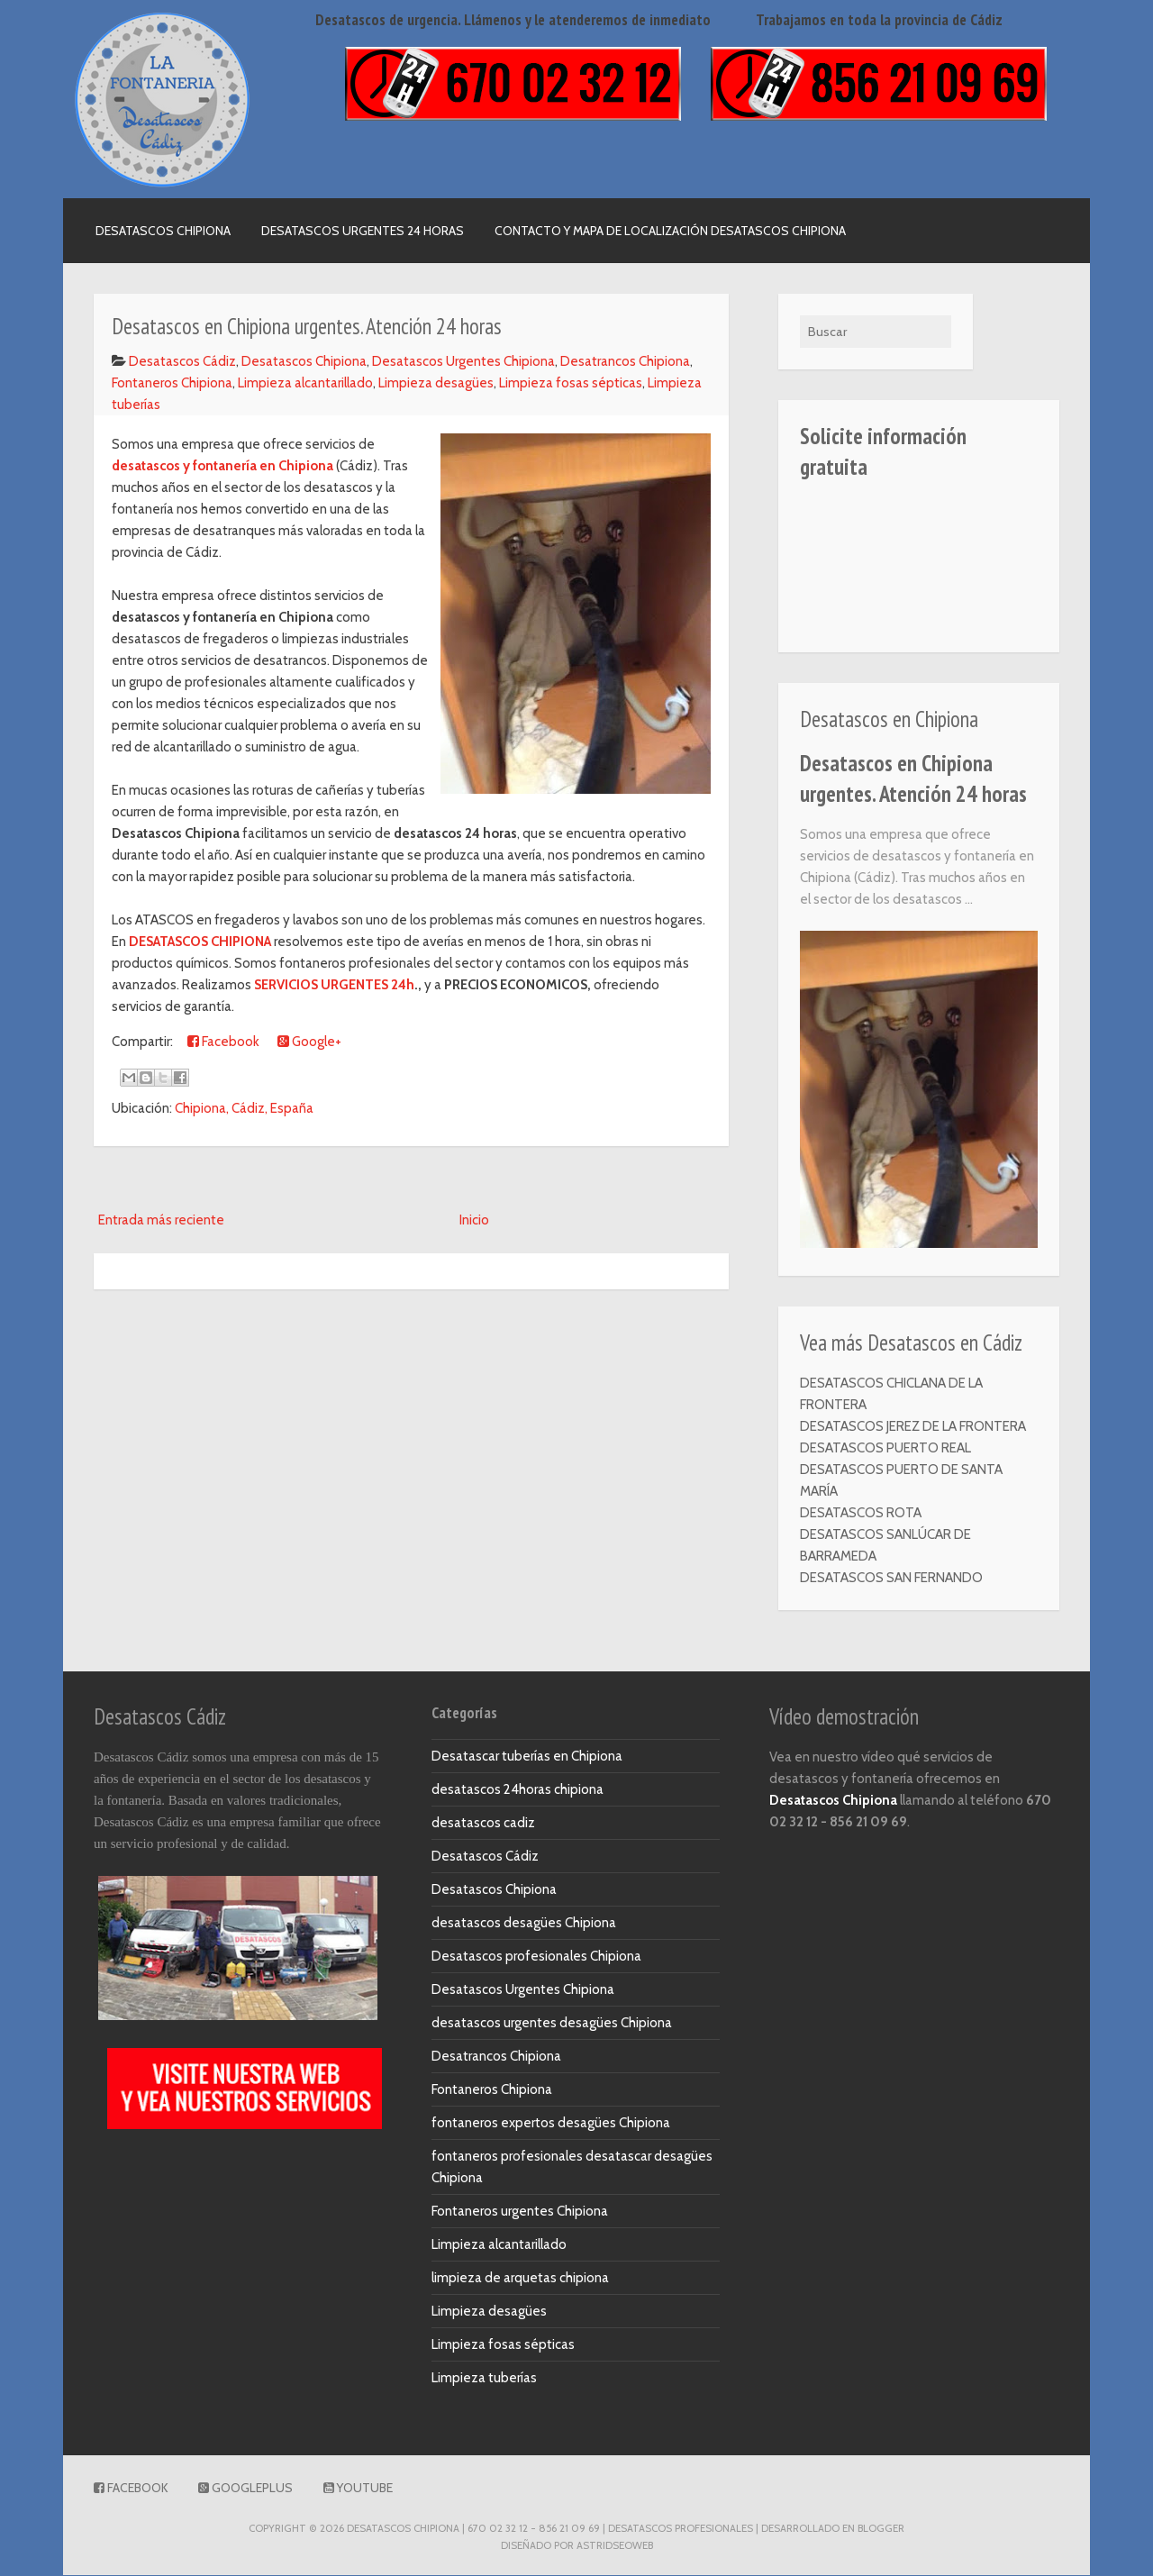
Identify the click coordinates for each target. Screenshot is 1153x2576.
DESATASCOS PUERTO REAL (885, 1448)
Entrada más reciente (161, 1220)
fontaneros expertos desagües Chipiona (550, 2124)
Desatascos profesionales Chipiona (536, 1957)
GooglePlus (245, 2488)
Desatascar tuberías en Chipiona (526, 1757)
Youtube (358, 2488)
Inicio (474, 1220)
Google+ (309, 1041)
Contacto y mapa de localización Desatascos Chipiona (670, 230)
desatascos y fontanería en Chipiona (222, 466)
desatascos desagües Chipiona (523, 1924)
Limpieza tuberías (484, 2379)
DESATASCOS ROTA (860, 1513)
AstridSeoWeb (614, 2545)
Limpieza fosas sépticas (570, 383)
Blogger (881, 2529)
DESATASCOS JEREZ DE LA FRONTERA (913, 1426)
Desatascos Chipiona (163, 230)
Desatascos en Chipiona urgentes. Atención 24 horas (913, 779)
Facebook (223, 1041)
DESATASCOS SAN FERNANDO (891, 1578)
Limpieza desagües (436, 383)
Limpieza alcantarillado (305, 383)
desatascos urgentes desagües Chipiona (551, 2024)
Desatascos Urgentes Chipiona (463, 361)
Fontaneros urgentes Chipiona (519, 2212)
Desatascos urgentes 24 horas (362, 230)
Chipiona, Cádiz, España (244, 1108)
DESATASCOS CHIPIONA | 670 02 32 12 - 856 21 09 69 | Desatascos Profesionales (550, 2529)
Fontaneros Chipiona (172, 383)
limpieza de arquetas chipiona (520, 2279)
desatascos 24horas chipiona (517, 1790)
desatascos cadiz (483, 1824)
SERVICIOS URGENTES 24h (334, 985)
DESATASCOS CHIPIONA (200, 941)
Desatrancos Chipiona (625, 361)
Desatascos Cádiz (182, 361)
